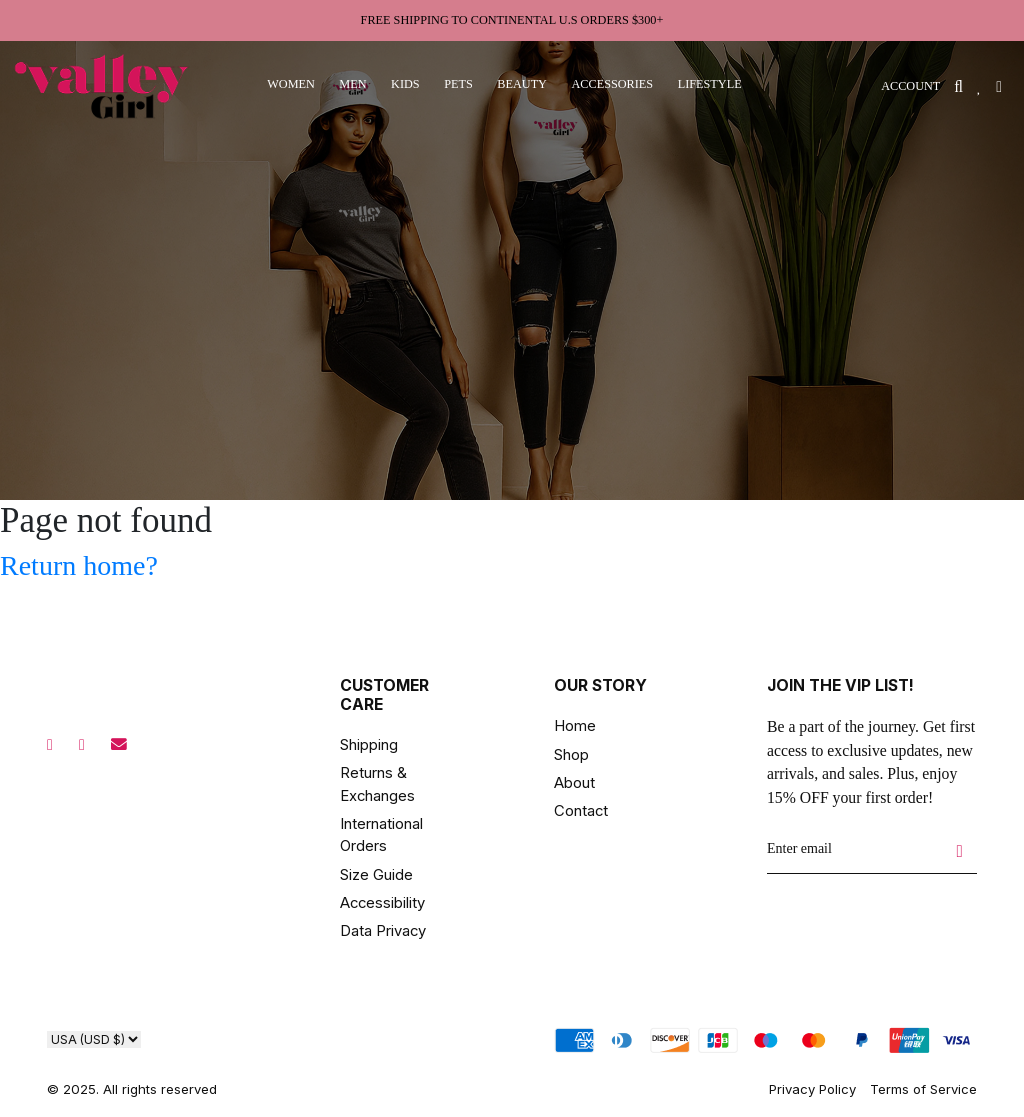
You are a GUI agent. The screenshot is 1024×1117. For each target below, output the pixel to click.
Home (575, 726)
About (574, 783)
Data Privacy (383, 931)
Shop (571, 755)
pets (458, 84)
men (352, 84)
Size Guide (376, 875)
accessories (612, 84)
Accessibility (382, 903)
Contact (581, 811)
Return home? (79, 565)
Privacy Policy (812, 1089)
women (291, 84)
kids (405, 84)
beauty (522, 84)
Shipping (369, 745)
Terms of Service (923, 1089)
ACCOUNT (910, 86)
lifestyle (710, 84)
